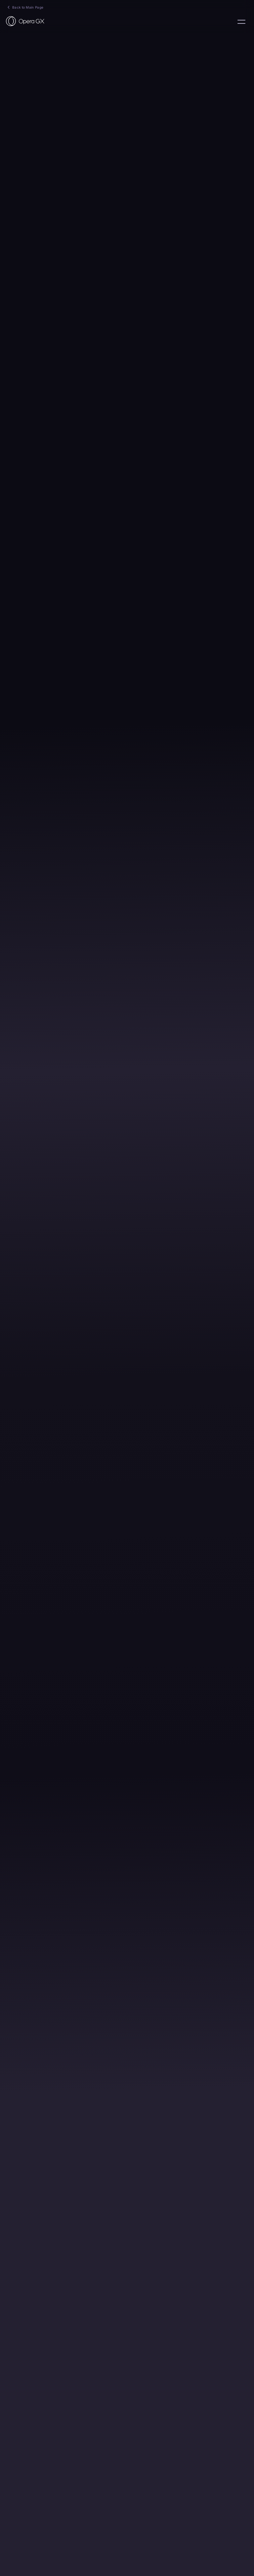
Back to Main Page (27, 7)
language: (241, 21)
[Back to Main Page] (25, 21)
